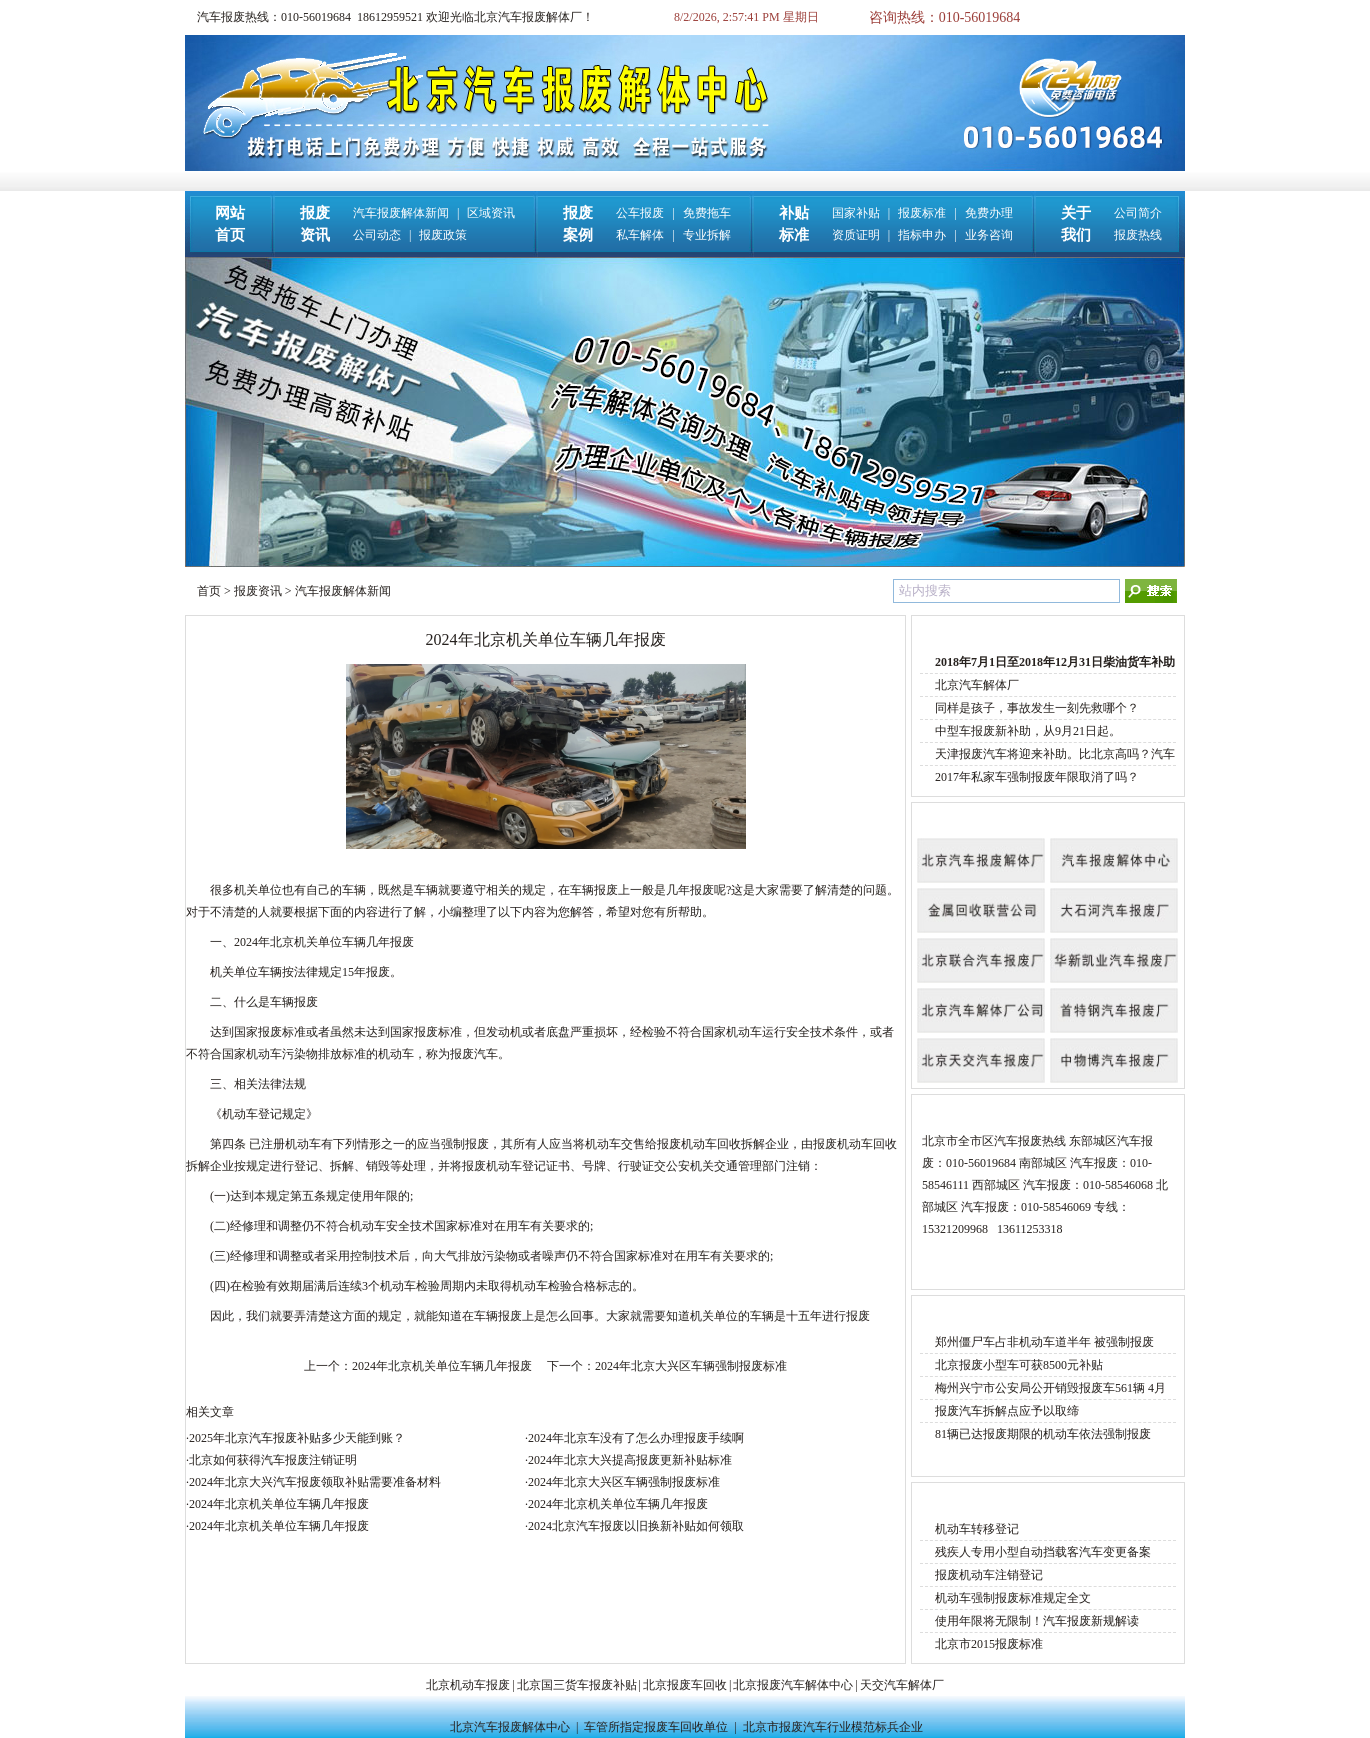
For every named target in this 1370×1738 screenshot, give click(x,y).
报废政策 (443, 235)
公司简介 (1138, 213)
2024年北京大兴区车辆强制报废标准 (691, 1366)
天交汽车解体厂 (902, 1685)
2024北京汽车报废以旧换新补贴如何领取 (636, 1526)
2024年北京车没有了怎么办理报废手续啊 (636, 1438)
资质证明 (856, 235)
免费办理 (989, 213)
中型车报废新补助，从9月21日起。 (1028, 731)
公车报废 (640, 213)
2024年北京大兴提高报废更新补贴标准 (630, 1460)
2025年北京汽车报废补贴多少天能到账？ (297, 1438)
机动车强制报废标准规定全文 (1013, 1598)
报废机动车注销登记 (989, 1575)
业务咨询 (989, 235)
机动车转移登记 (977, 1529)
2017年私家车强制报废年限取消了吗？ (1037, 777)
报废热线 (1138, 235)
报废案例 (950, 1310)
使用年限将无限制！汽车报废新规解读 (1037, 1621)
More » (1153, 630)
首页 (209, 591)
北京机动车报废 (468, 1685)
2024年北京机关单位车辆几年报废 (442, 1366)
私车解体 (640, 235)
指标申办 (922, 235)
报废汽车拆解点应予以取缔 (1007, 1411)
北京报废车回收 (685, 1685)
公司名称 (950, 817)
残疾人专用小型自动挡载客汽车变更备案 (1043, 1552)
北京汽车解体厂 (977, 685)
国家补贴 (856, 213)
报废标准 (922, 213)
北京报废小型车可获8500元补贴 (1019, 1365)
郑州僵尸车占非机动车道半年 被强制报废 (1044, 1342)
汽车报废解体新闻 (401, 213)
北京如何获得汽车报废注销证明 (273, 1460)
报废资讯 (258, 591)
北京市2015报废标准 (989, 1644)
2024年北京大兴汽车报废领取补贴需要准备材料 (315, 1482)
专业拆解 (707, 235)
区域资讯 (491, 213)
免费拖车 (707, 213)
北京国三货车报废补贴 (577, 1685)
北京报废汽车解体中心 (793, 1685)
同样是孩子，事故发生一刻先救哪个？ (1037, 708)
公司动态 (377, 235)
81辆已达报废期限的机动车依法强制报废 (1043, 1434)
